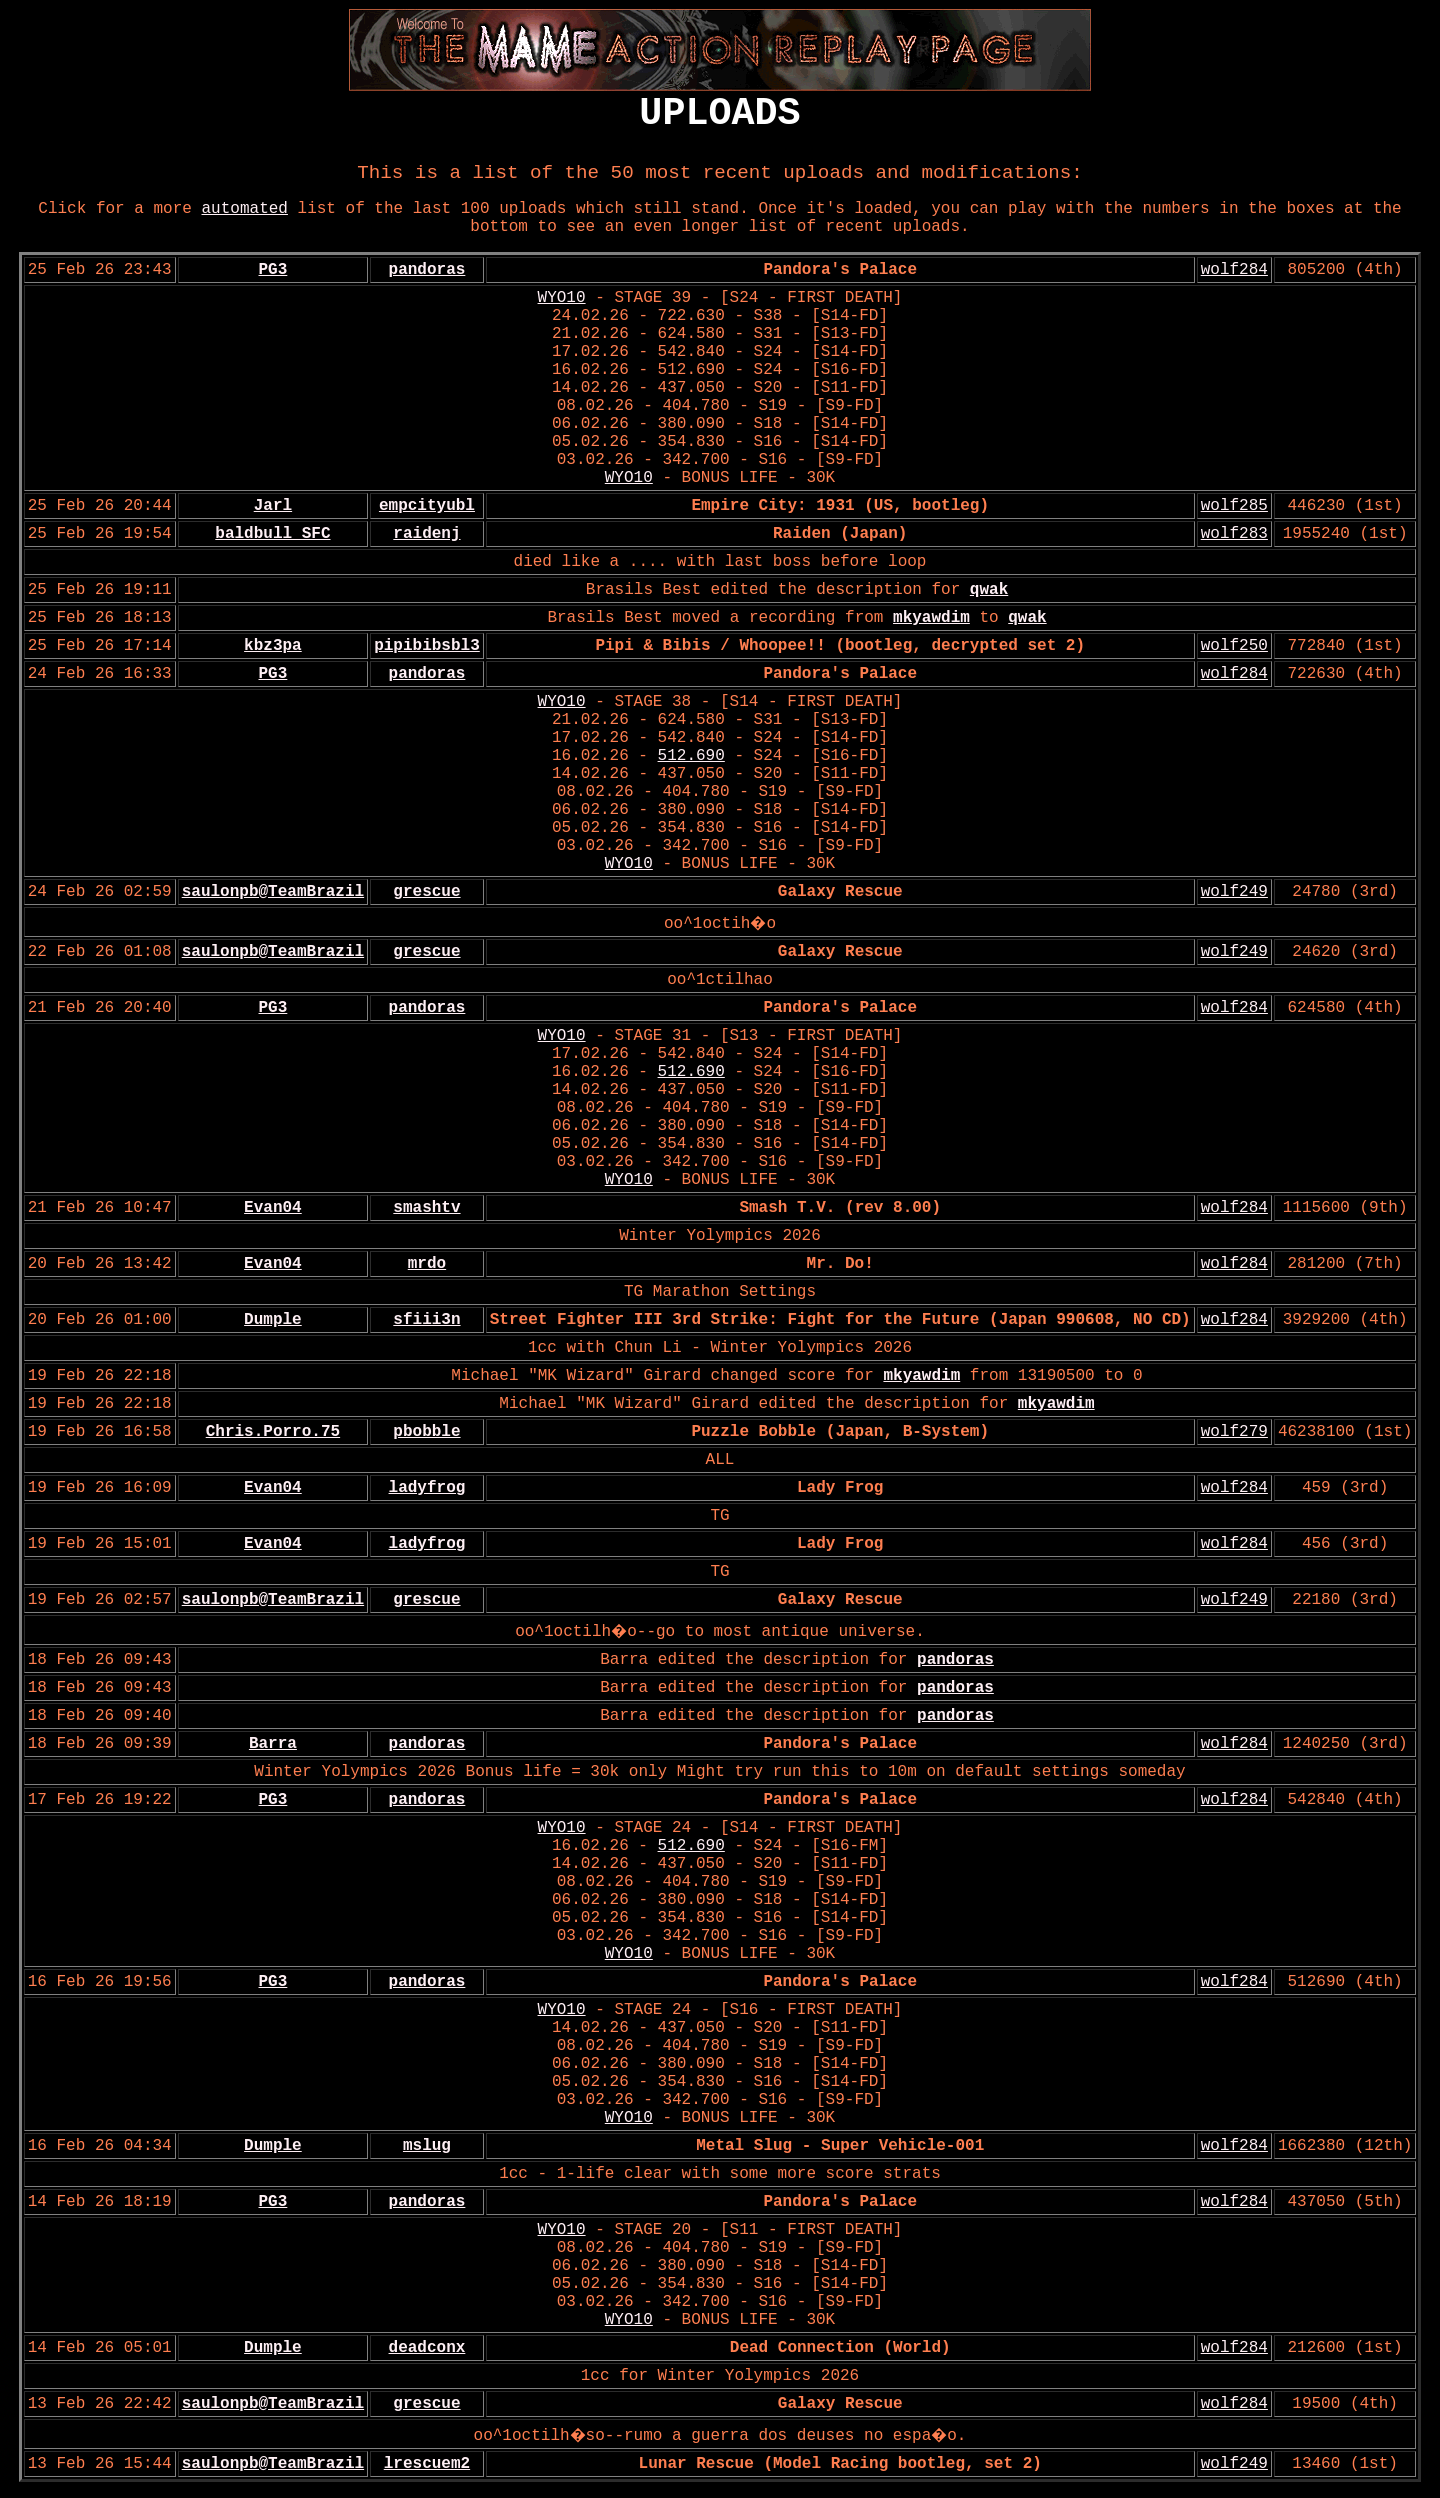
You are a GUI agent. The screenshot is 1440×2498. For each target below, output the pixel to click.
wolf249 (1234, 892)
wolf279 (1234, 1432)
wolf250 (1234, 646)
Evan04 (273, 1208)
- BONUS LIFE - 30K (744, 478)
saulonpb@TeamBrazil (273, 892)
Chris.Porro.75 (273, 1432)
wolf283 (1234, 534)
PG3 (273, 270)
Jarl (273, 506)
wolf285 (1234, 506)
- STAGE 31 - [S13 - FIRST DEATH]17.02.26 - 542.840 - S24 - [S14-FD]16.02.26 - (727, 1054)
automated (245, 209)
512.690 (691, 756)
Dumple (273, 1320)
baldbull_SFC (272, 534)
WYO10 (562, 298)
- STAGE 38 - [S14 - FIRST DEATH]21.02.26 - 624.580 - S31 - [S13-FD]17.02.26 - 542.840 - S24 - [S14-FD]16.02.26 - (727, 729)
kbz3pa (273, 646)
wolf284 (1234, 270)
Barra (273, 1744)
